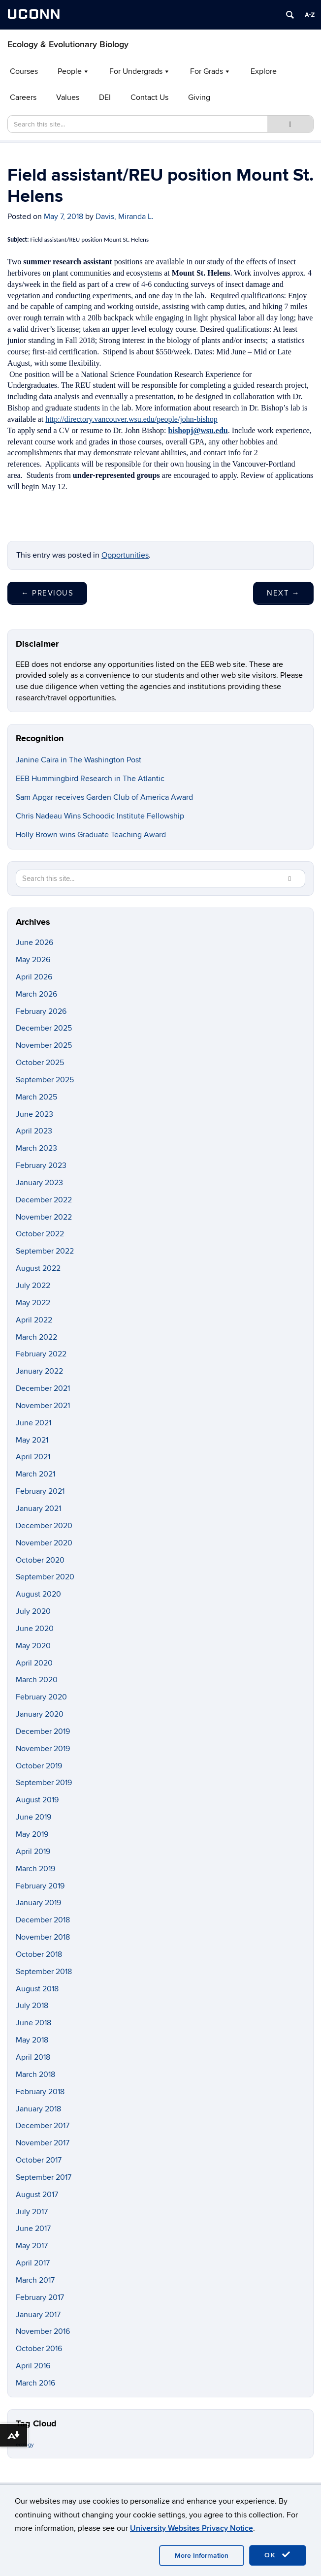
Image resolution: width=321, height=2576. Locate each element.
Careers (23, 97)
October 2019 (39, 1766)
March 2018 (35, 2074)
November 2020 (44, 1543)
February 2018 (40, 2092)
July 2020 (33, 1611)
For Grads (206, 71)
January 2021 (38, 1508)
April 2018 (33, 2057)
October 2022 (40, 1234)
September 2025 (45, 1080)
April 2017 (33, 2263)
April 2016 (33, 2366)
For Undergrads (135, 71)
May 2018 (32, 2040)
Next (283, 593)
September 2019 (44, 1783)
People (70, 71)
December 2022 (44, 1200)
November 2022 (44, 1217)
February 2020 (41, 1697)
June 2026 (34, 942)
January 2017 (38, 2315)
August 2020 (38, 1594)
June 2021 (33, 1423)
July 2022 (33, 1285)
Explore (264, 71)
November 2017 (42, 2143)
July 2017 (32, 2212)
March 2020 (37, 1680)
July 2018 (32, 2006)
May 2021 (32, 1440)
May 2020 (33, 1646)
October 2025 (40, 1063)
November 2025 (44, 1045)
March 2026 (36, 994)
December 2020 (44, 1526)
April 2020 (34, 1663)
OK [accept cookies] (277, 2554)
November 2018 (43, 1937)
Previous (47, 593)
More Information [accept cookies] (201, 2555)
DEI (105, 97)
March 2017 (35, 2280)
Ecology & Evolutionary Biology (67, 44)
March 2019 (35, 1869)
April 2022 (34, 1320)
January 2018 (38, 2109)
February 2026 (41, 1011)
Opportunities (125, 555)
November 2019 (43, 1749)
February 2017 (40, 2297)
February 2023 (41, 1165)
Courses (24, 71)
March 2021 (35, 1474)
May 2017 (32, 2246)
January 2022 (39, 1371)
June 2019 (33, 1817)
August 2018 (37, 1989)
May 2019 (32, 1834)
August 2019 (37, 1800)
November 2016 (43, 2331)
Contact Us (149, 97)
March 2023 (36, 1148)
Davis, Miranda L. (125, 216)
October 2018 (39, 1954)
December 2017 (42, 2126)
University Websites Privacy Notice (191, 2528)
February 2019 (40, 1886)
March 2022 (36, 1337)
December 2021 (43, 1388)
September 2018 (44, 1972)
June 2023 (34, 1114)
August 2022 (38, 1268)
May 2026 (33, 960)
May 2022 (33, 1303)
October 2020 (40, 1560)
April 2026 (34, 977)
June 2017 (33, 2228)
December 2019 (43, 1731)
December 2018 (43, 1920)
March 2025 (36, 1097)
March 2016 (35, 2383)
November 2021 (43, 1406)
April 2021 (33, 1457)
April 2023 (34, 1131)
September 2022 (45, 1251)
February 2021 (40, 1491)
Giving (199, 97)
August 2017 (37, 2194)
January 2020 (40, 1714)
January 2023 (39, 1183)
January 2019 (38, 1903)
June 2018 (33, 2023)
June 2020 (35, 1629)
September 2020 (45, 1577)
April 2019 (33, 1851)
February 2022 (41, 1354)
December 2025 (44, 1028)
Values (67, 97)
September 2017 (43, 2177)
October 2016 (39, 2349)
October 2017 (39, 2160)
